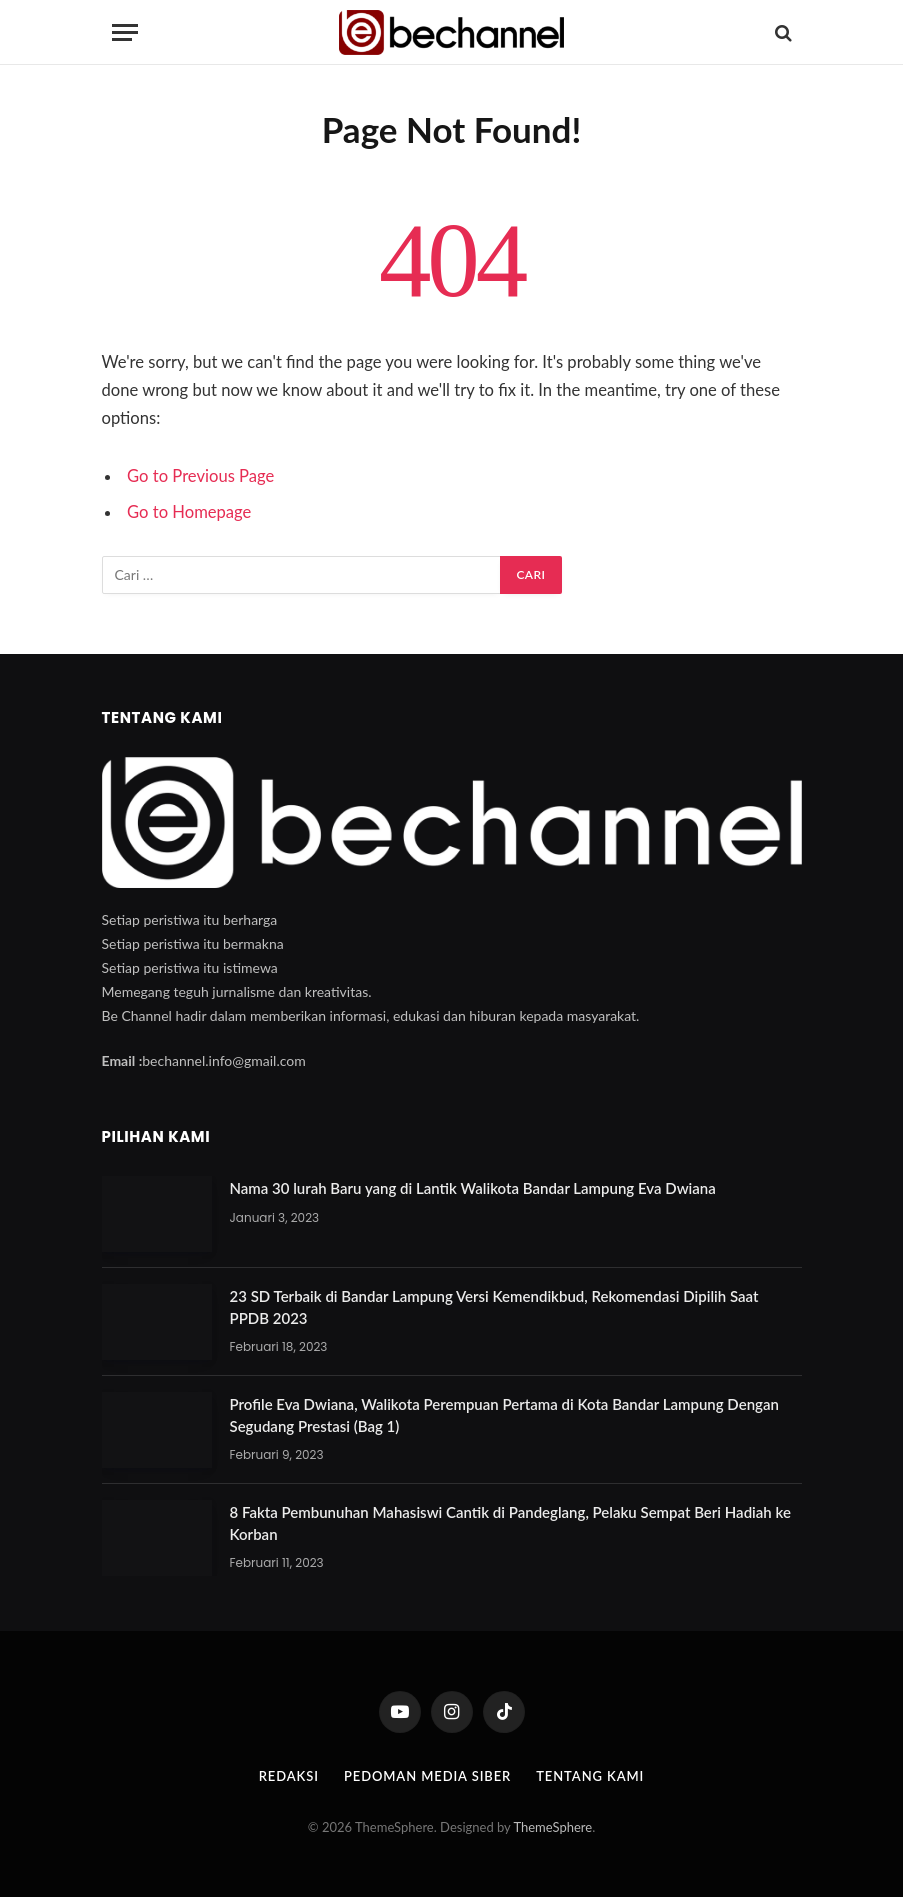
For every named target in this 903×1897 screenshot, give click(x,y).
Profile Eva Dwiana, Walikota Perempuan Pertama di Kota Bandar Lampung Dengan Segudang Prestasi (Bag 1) (504, 1414)
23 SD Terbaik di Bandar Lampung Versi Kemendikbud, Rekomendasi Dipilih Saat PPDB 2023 (494, 1306)
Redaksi (289, 1776)
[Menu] (125, 32)
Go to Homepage (189, 512)
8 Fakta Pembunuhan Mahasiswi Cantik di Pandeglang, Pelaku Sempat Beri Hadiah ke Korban (510, 1522)
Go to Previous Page (200, 476)
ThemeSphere (552, 1827)
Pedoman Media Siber (428, 1776)
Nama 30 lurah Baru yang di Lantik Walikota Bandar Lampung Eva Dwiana (473, 1188)
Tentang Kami (590, 1776)
